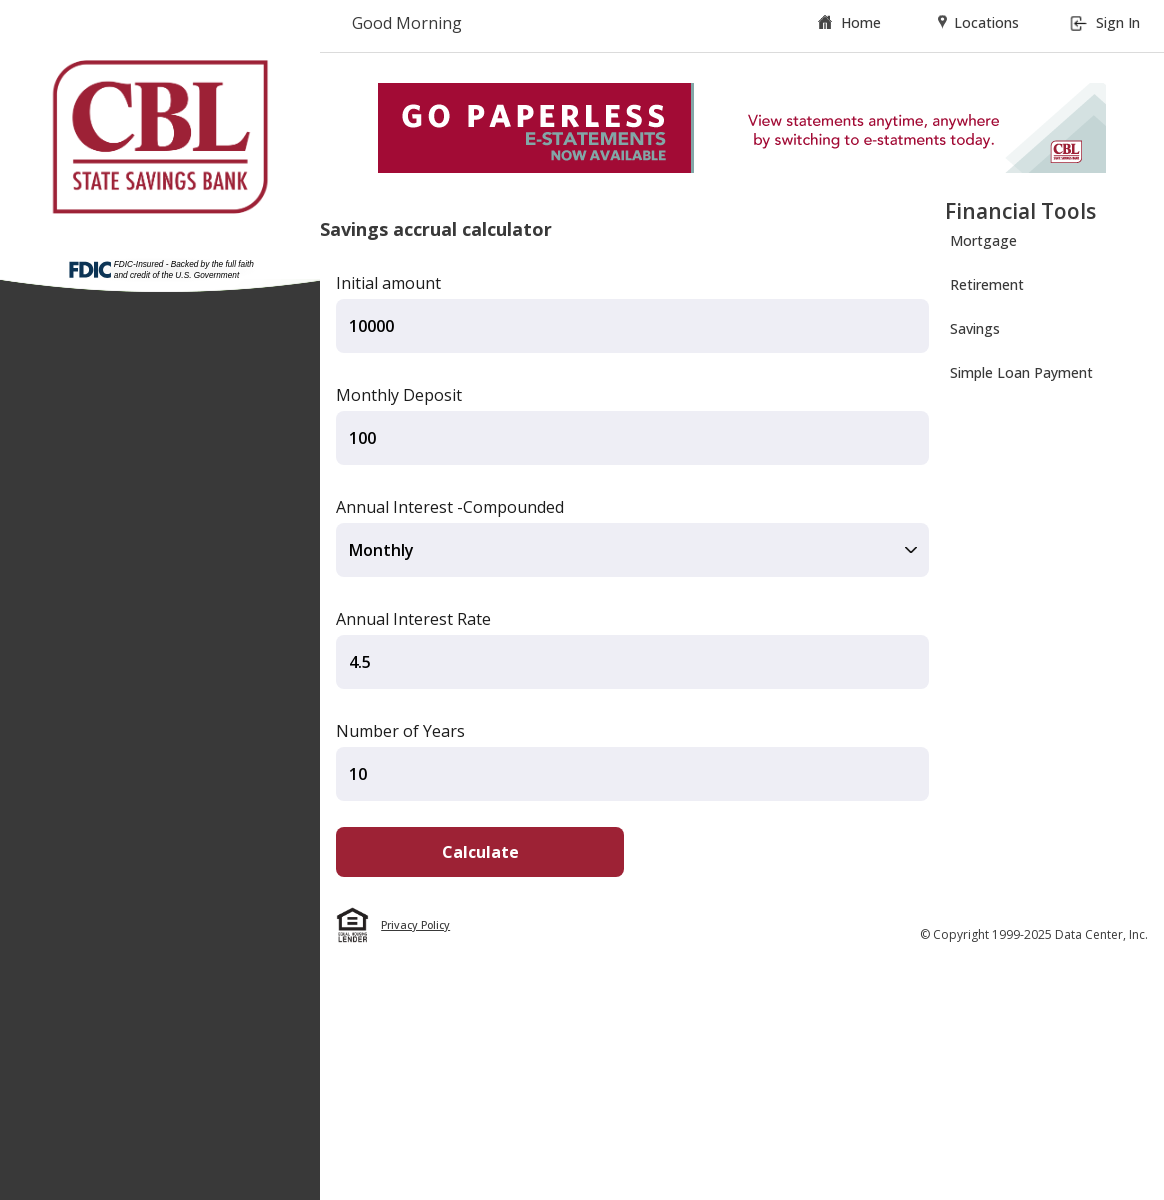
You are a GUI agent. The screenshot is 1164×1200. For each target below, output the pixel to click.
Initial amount (388, 283)
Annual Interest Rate (413, 619)
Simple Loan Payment (1021, 372)
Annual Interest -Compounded (450, 507)
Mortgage (983, 240)
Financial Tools (1020, 211)
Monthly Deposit (399, 395)
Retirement (987, 284)
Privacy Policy (415, 925)
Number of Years (400, 731)
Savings (975, 328)
